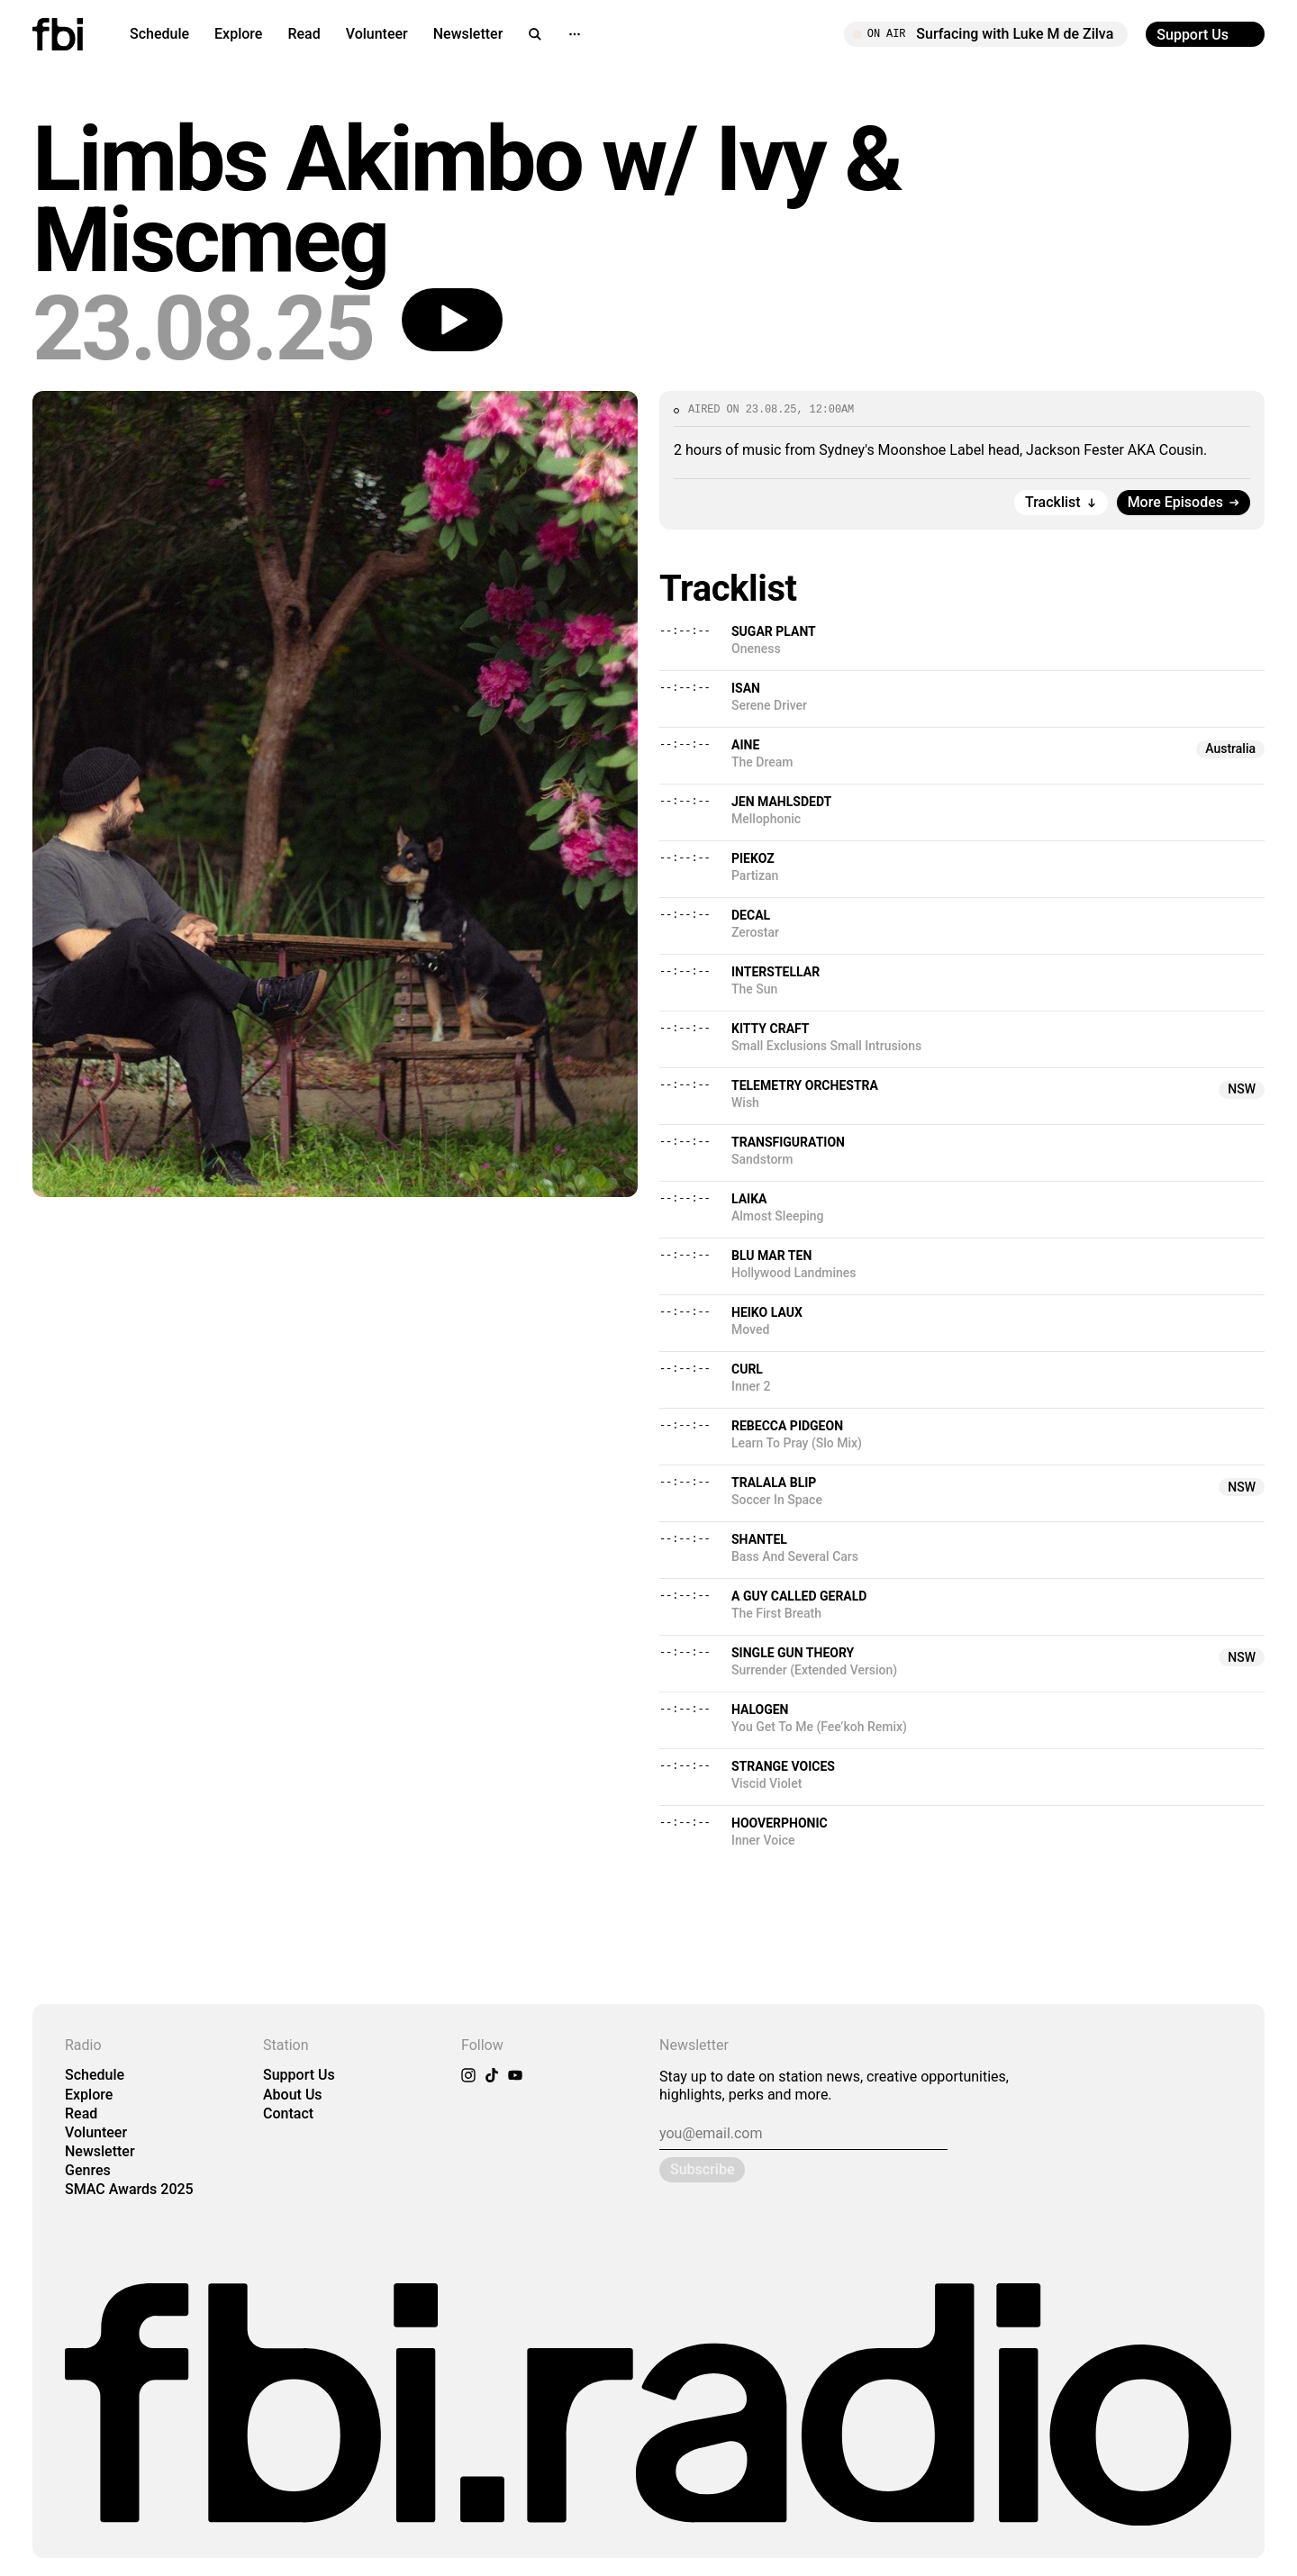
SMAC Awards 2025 (129, 2189)
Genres (88, 2170)
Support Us (299, 2075)
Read (303, 33)
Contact (288, 2113)
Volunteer (377, 33)
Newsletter (468, 33)
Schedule (159, 33)
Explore (238, 33)
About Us (292, 2094)
